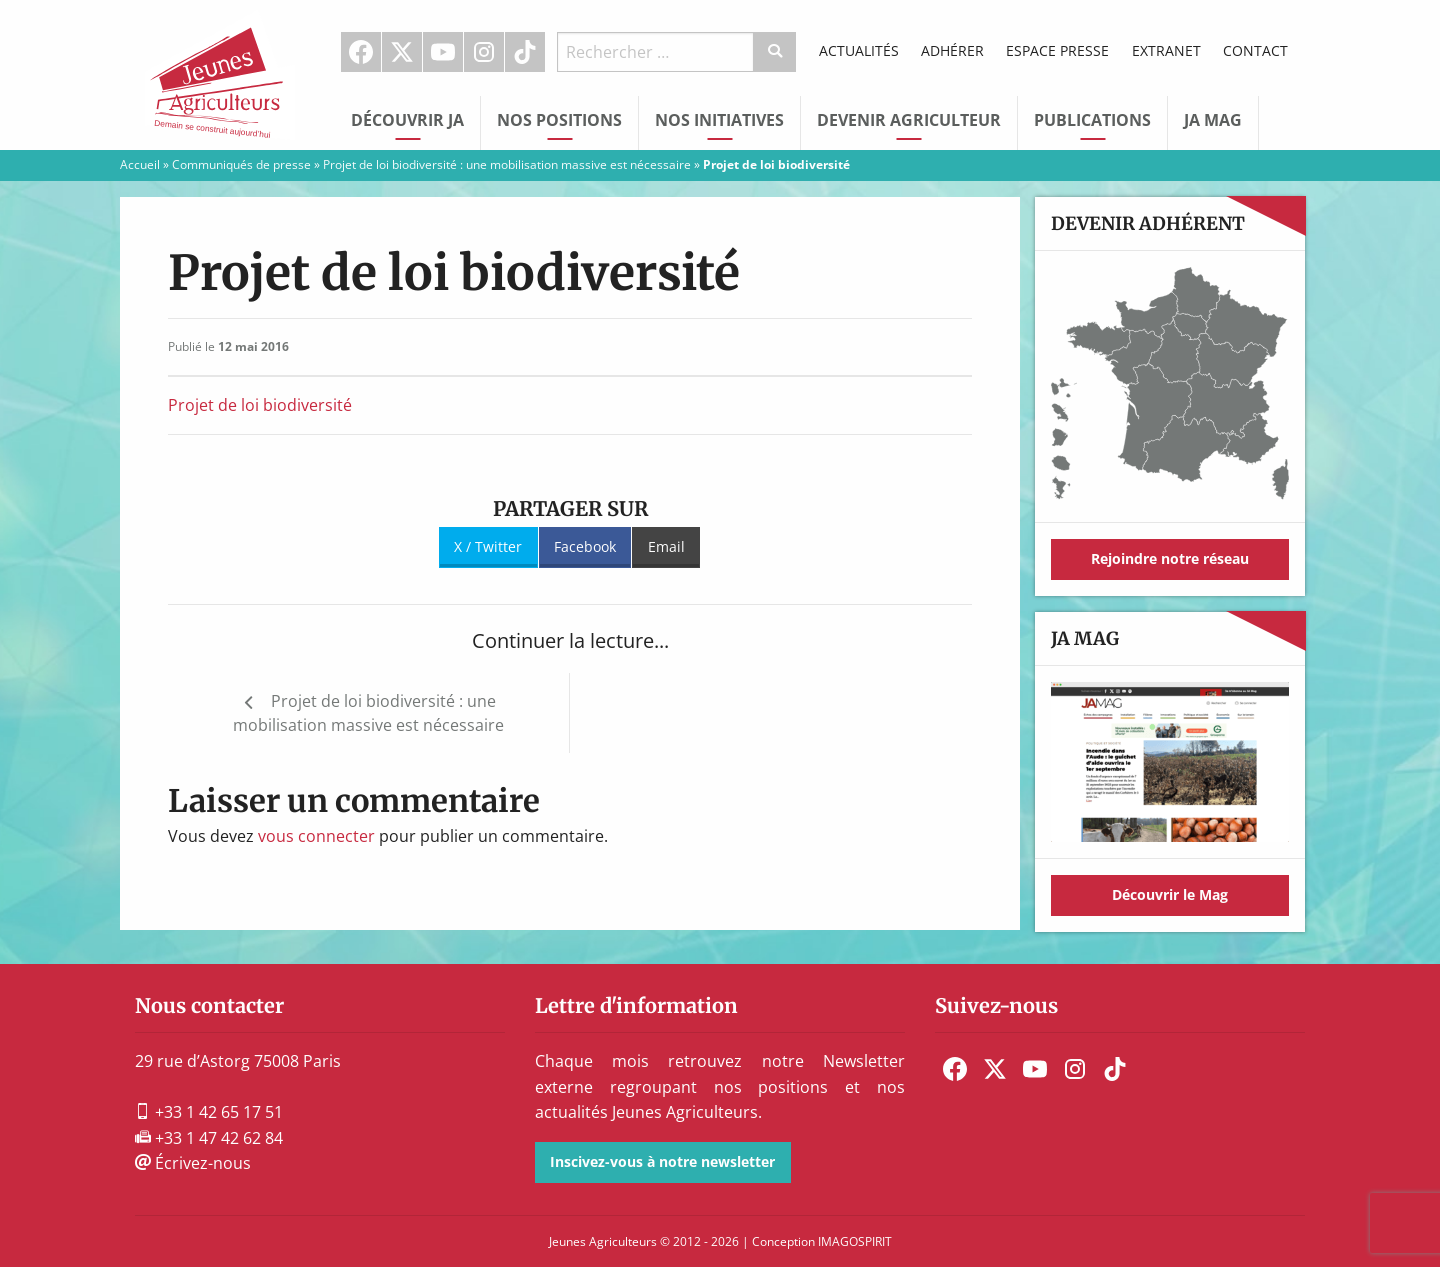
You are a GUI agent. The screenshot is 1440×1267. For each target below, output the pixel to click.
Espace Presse (1057, 50)
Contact (1255, 50)
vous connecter (316, 836)
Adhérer (952, 50)
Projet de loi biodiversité (260, 405)
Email (666, 546)
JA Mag (1213, 120)
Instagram (484, 52)
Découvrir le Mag (1170, 894)
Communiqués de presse (241, 164)
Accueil (140, 164)
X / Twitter (488, 546)
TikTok (525, 52)
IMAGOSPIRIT (855, 1241)
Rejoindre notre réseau (1170, 558)
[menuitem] (361, 52)
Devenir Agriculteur (909, 120)
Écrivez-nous (193, 1163)
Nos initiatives (719, 120)
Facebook (361, 52)
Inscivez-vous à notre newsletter (662, 1161)
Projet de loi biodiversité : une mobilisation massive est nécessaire (507, 164)
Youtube (443, 52)
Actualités (859, 50)
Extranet (1166, 50)
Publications (1092, 120)
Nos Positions (559, 120)
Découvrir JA (407, 120)
